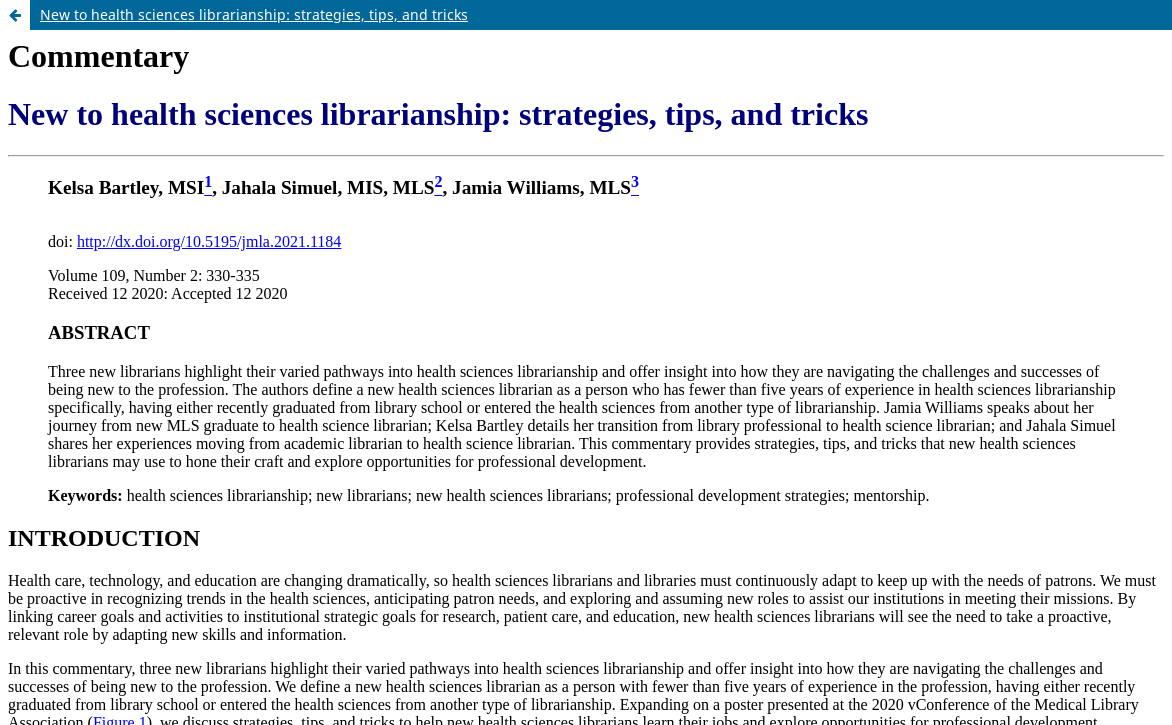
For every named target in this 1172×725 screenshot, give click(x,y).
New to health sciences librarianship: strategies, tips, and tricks (254, 14)
